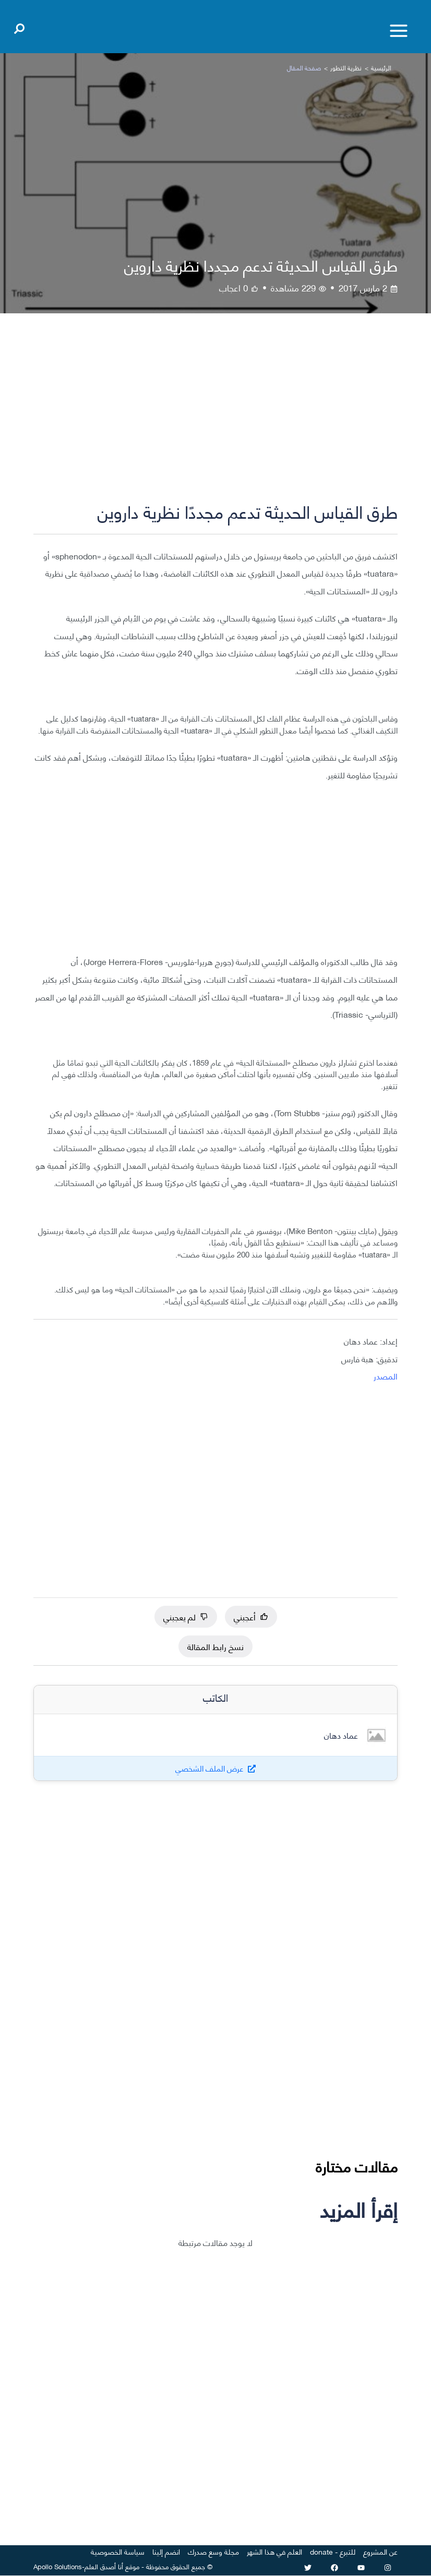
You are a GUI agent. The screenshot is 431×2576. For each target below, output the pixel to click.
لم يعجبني (185, 1616)
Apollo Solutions (57, 2566)
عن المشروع (380, 2551)
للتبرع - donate (332, 2551)
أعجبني (251, 1616)
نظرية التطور (346, 68)
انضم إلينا (166, 2551)
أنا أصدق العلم (104, 2566)
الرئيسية (381, 68)
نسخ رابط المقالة (215, 1646)
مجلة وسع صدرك (213, 2551)
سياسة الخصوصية (118, 2551)
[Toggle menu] (398, 31)
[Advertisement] (215, 416)
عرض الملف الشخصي (209, 1769)
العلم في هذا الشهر (274, 2551)
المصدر (386, 1375)
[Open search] (19, 26)
